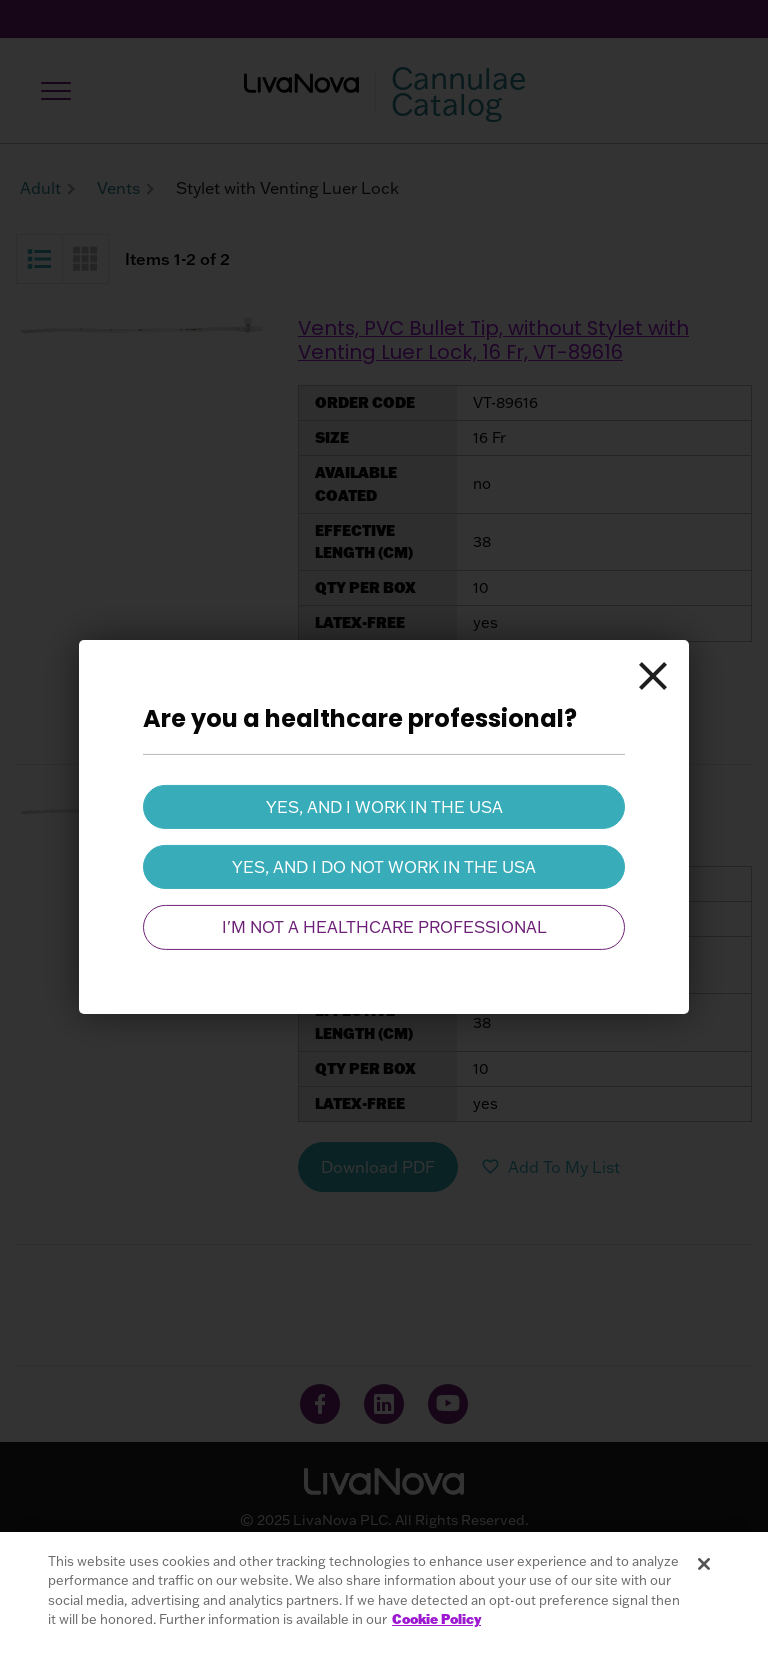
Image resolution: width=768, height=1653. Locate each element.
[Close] (653, 675)
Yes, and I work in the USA (384, 806)
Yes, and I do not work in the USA (384, 867)
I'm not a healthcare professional (384, 927)
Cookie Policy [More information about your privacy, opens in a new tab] (436, 1619)
